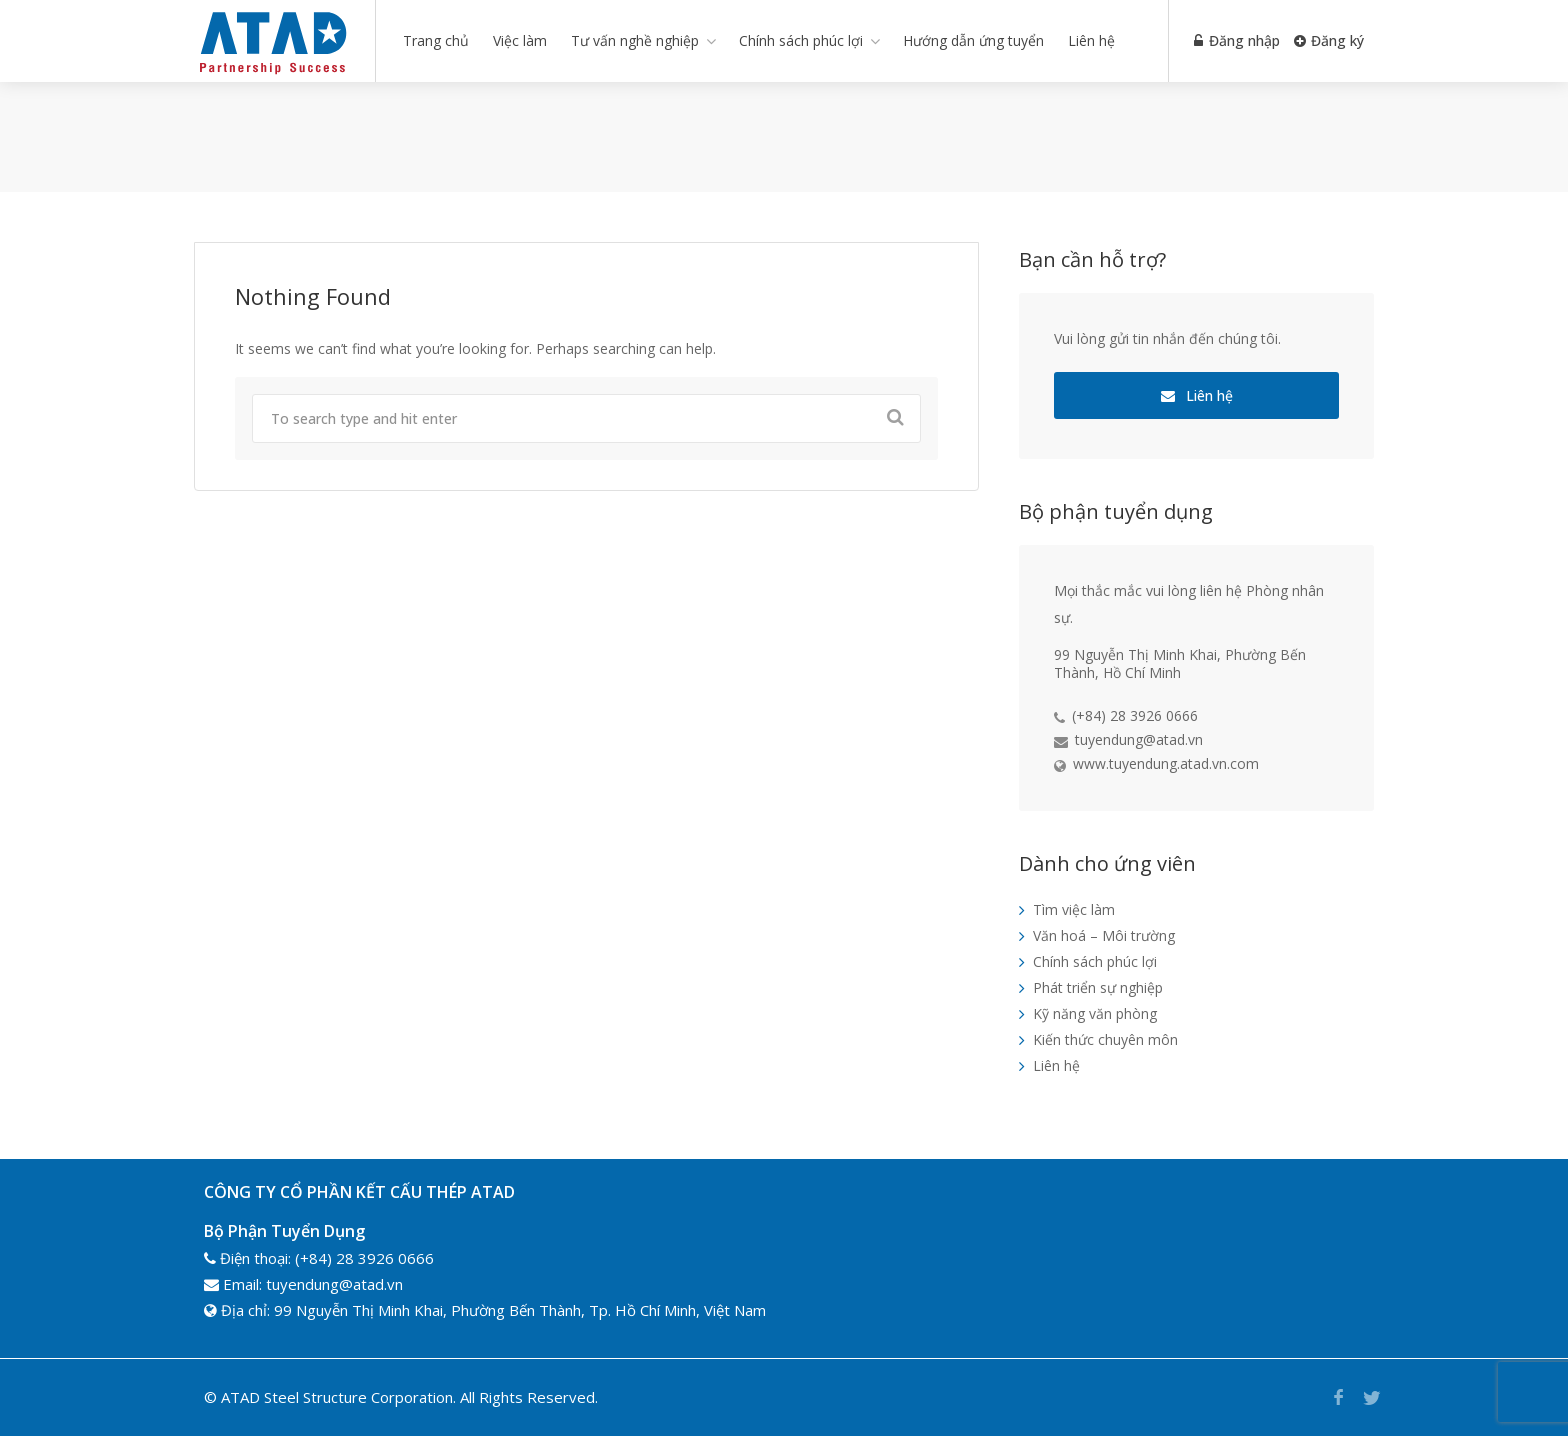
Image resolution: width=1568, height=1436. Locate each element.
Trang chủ (436, 40)
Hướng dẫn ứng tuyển (973, 40)
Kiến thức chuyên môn (1105, 1039)
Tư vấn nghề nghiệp (635, 40)
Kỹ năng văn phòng (1095, 1013)
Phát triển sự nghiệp (1098, 987)
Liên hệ (1091, 40)
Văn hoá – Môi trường (1104, 935)
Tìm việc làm (1074, 909)
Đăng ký (1329, 40)
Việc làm (520, 40)
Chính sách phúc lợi (801, 40)
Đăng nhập (1235, 40)
